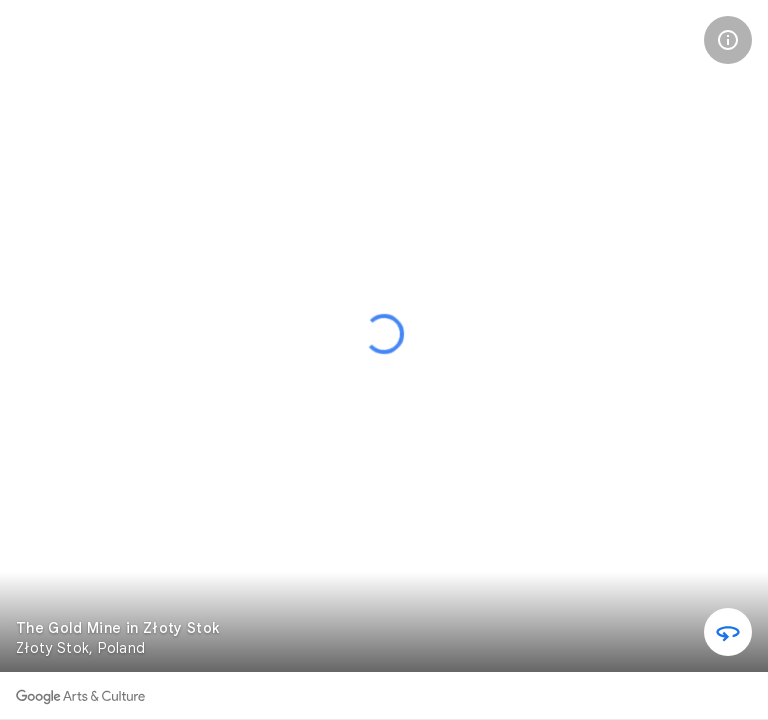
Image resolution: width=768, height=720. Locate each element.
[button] (728, 40)
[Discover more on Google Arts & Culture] (80, 696)
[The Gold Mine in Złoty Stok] (45, 45)
